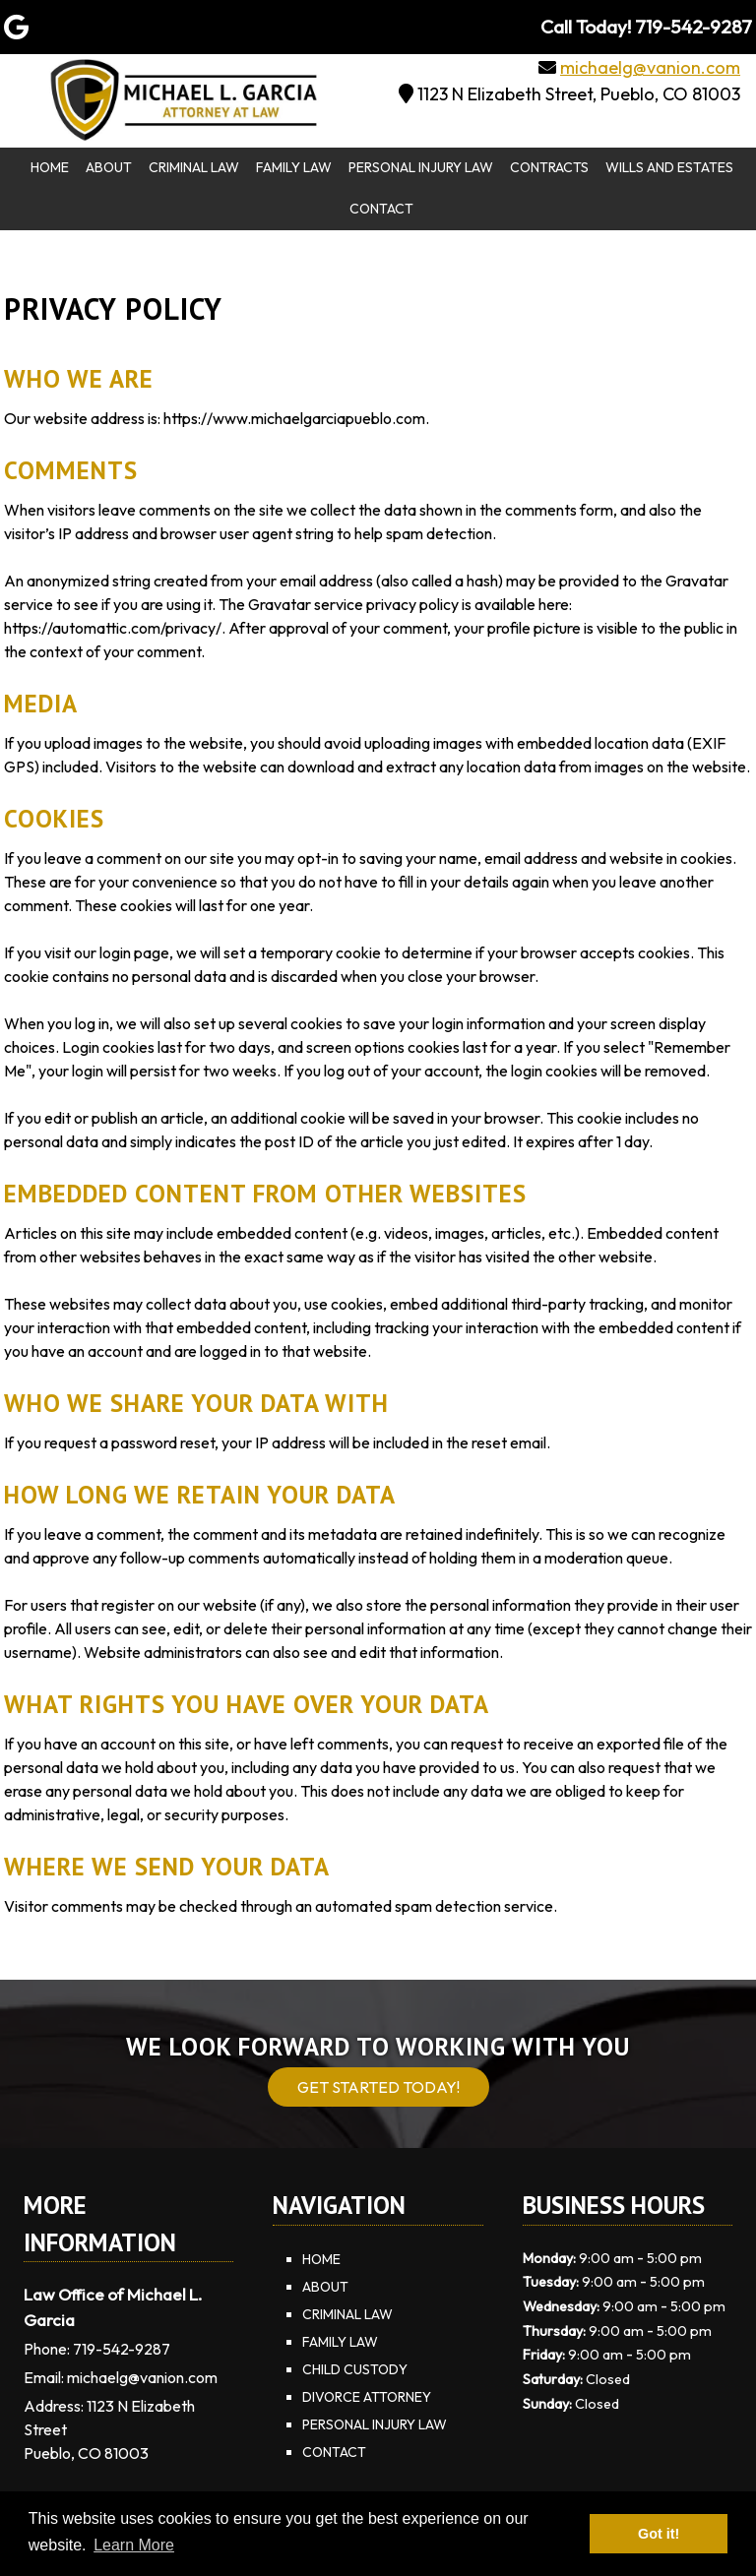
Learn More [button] (134, 2545)
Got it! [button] (658, 2534)
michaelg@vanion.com (650, 67)
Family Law (294, 167)
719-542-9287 (121, 2349)
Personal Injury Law (420, 167)
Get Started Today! (378, 2087)
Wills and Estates (669, 167)
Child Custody (355, 2369)
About (109, 167)
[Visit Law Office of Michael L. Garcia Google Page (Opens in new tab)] (16, 27)
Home (50, 167)
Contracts (549, 167)
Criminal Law (194, 167)
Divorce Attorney (366, 2397)
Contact (381, 208)
